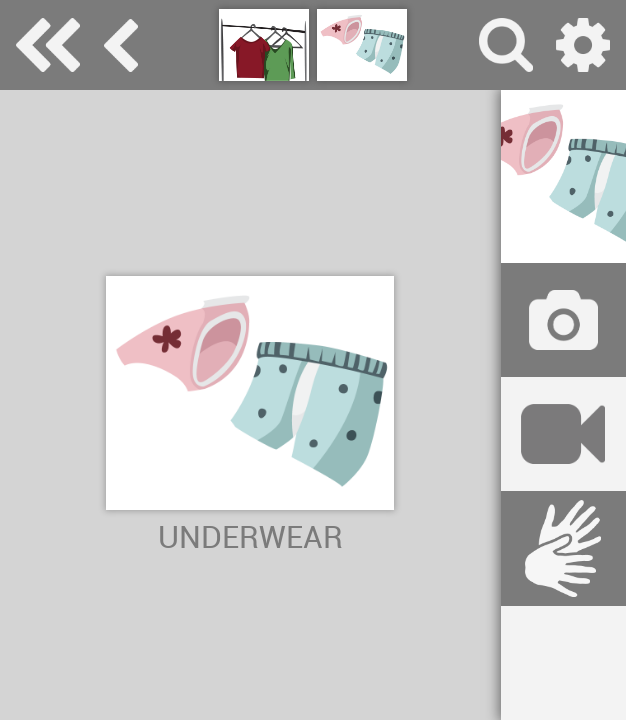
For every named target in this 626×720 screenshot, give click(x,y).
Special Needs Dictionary (48, 45)
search (506, 45)
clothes (121, 45)
